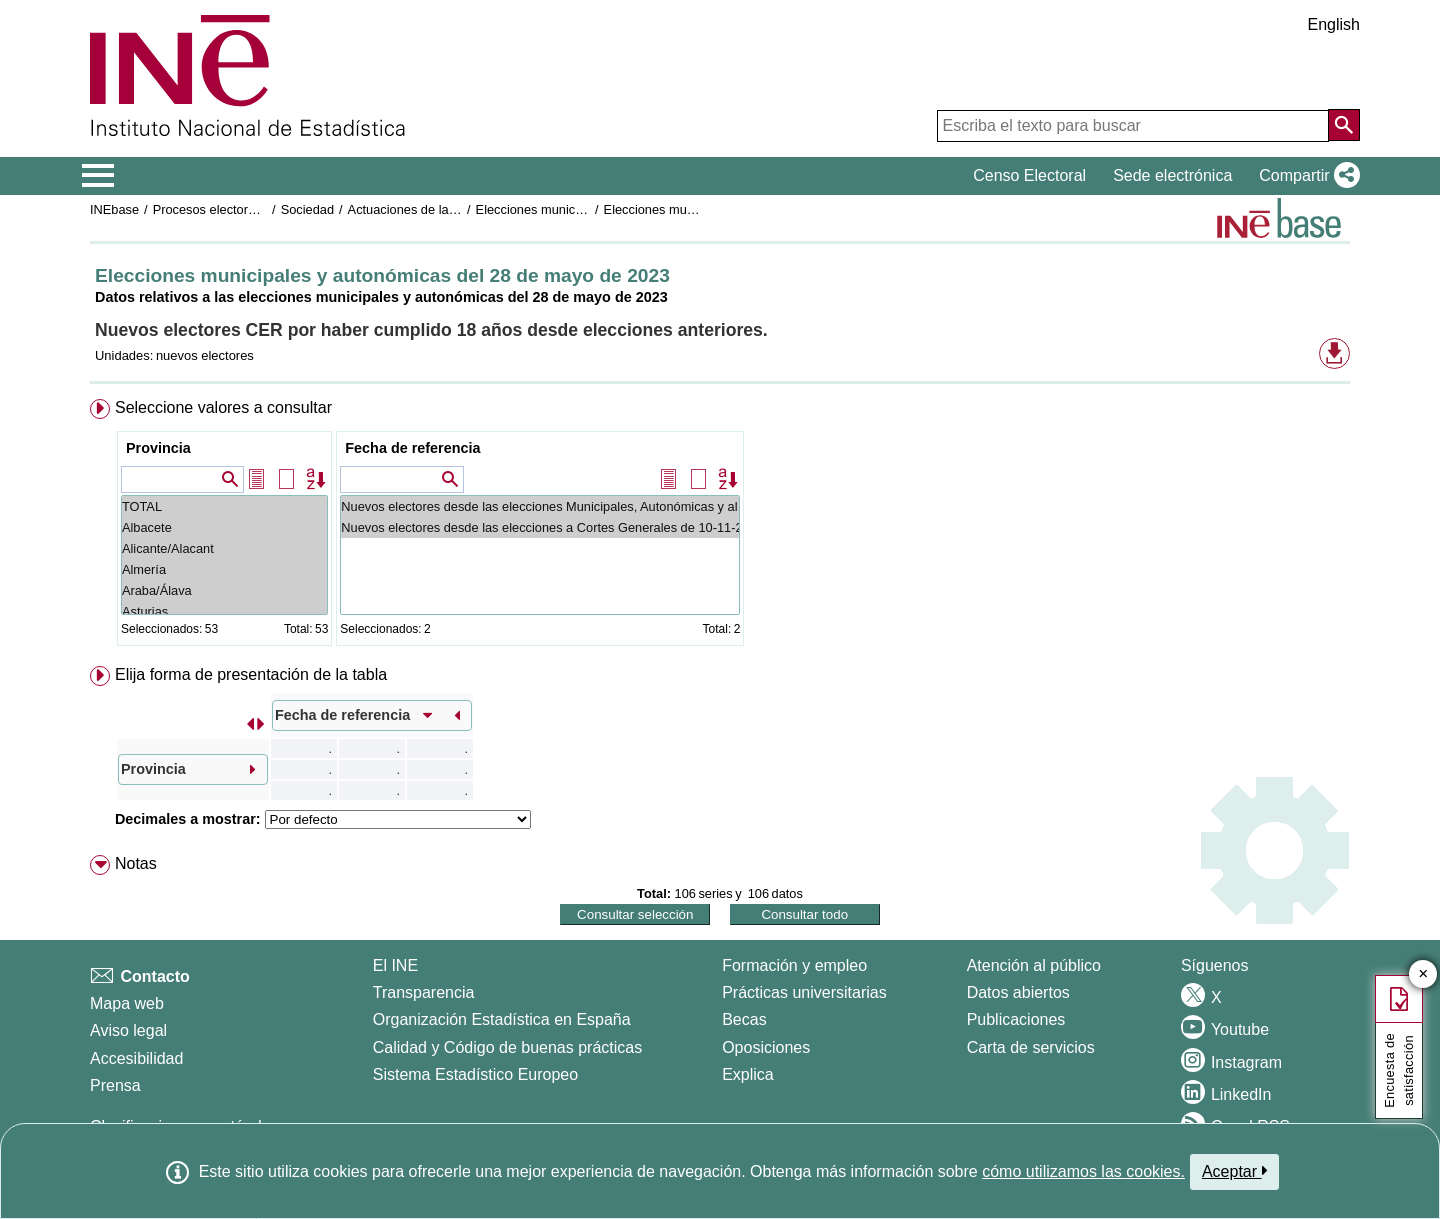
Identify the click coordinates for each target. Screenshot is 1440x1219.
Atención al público (1034, 965)
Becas (744, 1019)
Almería (224, 569)
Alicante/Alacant (224, 548)
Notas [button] (136, 863)
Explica (748, 1074)
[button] (1305, 176)
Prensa (115, 1085)
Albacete (224, 527)
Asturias (224, 611)
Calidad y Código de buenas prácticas (508, 1047)
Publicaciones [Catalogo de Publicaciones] (1016, 1019)
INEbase (114, 209)
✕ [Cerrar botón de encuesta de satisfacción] (1423, 974)
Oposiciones (766, 1047)
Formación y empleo (794, 965)
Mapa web (127, 1003)
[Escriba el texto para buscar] (1133, 126)
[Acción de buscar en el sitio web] (1344, 125)
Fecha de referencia (412, 448)
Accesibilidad (136, 1058)
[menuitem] (720, 526)
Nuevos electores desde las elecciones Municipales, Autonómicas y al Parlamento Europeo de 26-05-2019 (540, 506)
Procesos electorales (212, 209)
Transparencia (424, 992)
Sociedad (307, 209)
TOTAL (224, 506)
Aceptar (1234, 1171)
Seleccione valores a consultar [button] (223, 407)
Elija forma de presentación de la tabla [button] (251, 674)
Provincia (158, 448)
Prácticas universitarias (804, 992)
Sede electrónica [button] (1172, 175)
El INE (395, 965)
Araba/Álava (224, 590)
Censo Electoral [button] (1029, 175)
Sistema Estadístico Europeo (475, 1074)
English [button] (1334, 24)
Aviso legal (128, 1030)
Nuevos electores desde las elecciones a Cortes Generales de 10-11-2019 (540, 527)
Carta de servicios (1031, 1047)
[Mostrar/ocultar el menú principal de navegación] (98, 176)
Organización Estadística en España (502, 1019)
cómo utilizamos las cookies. (1083, 1171)
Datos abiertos (1018, 992)
